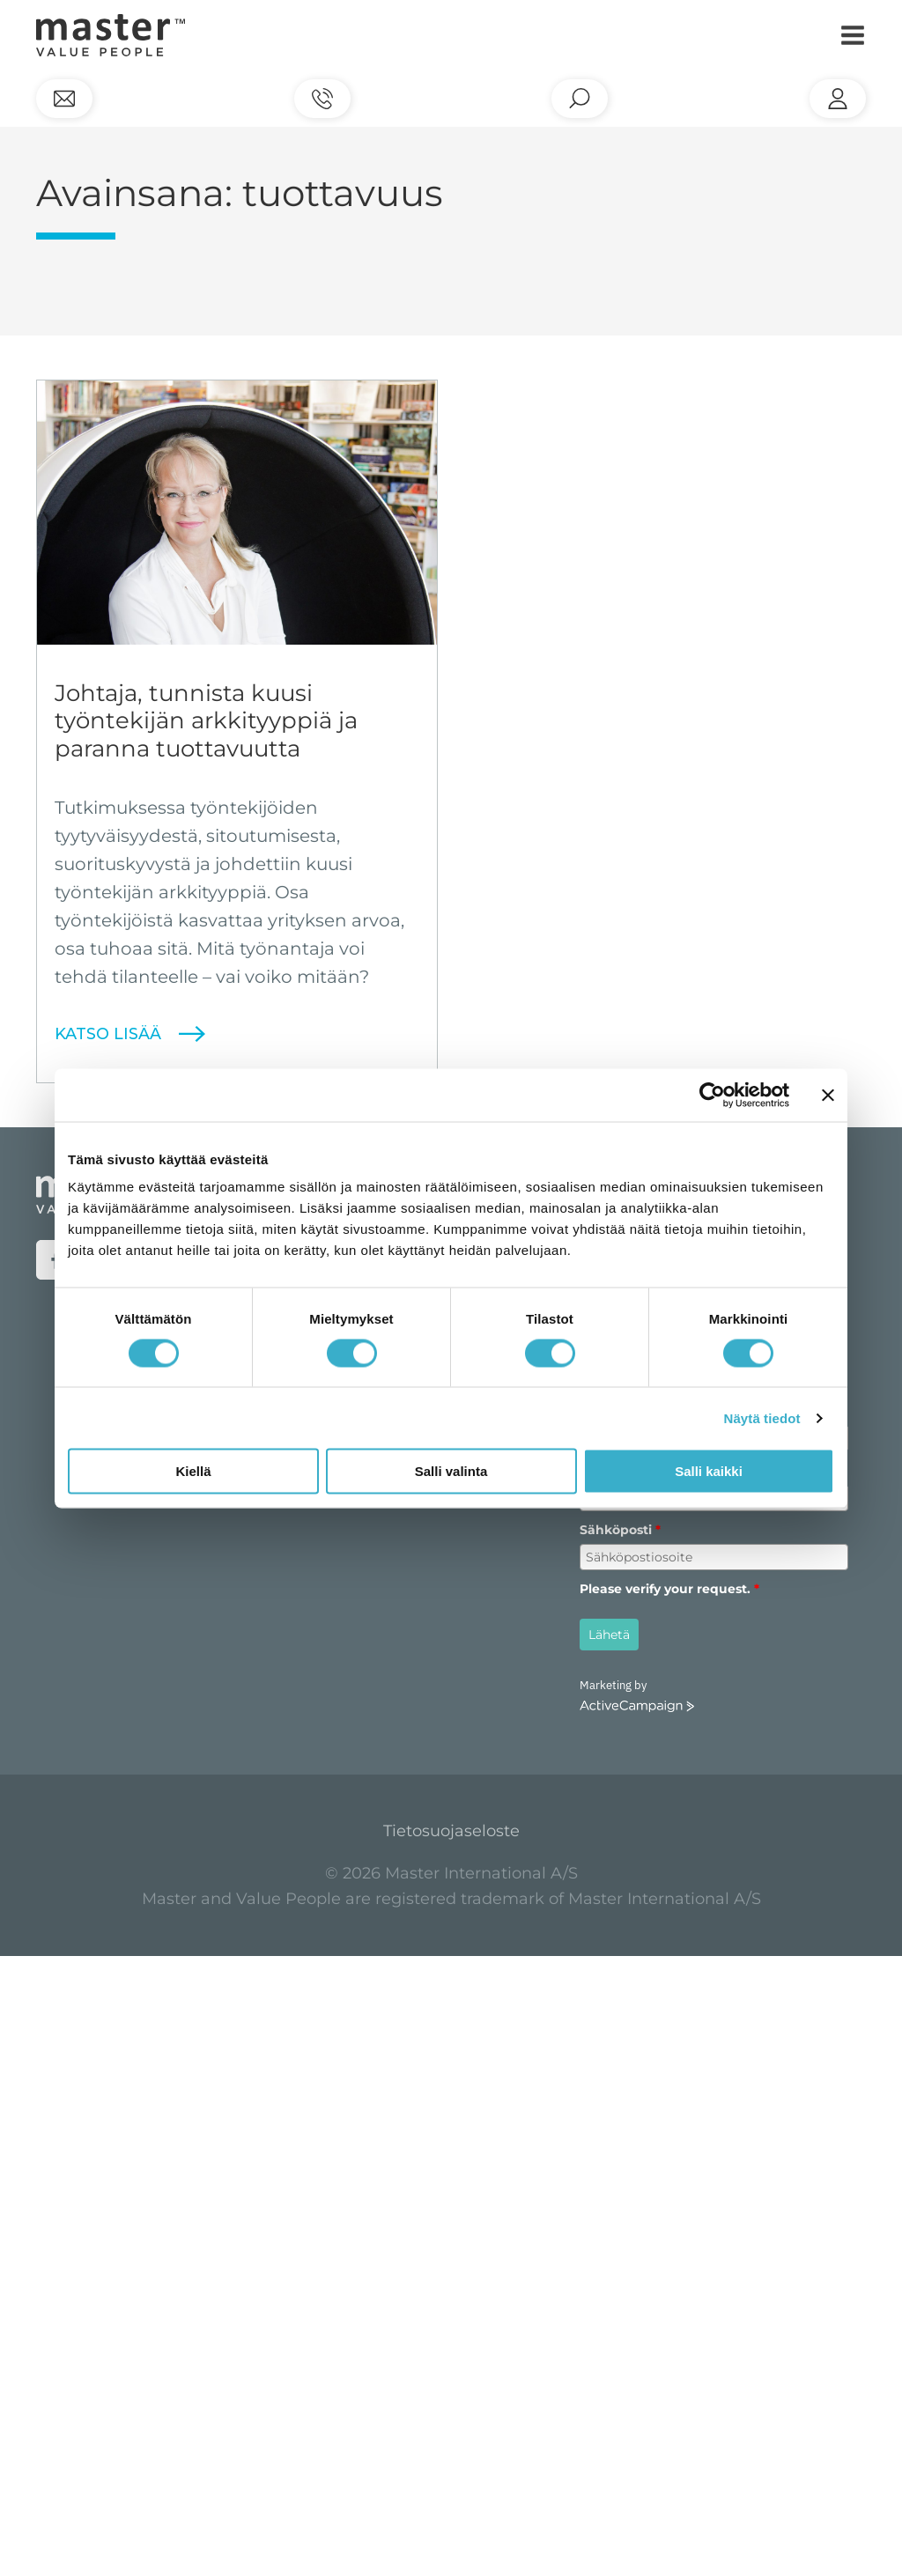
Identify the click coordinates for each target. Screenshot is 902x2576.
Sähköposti (620, 1530)
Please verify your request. (669, 1589)
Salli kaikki (709, 1471)
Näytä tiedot (762, 1417)
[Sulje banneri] (828, 1095)
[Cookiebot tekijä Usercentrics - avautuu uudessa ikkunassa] (712, 1094)
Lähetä (609, 1634)
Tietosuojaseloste (451, 1831)
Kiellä (193, 1471)
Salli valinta (451, 1471)
